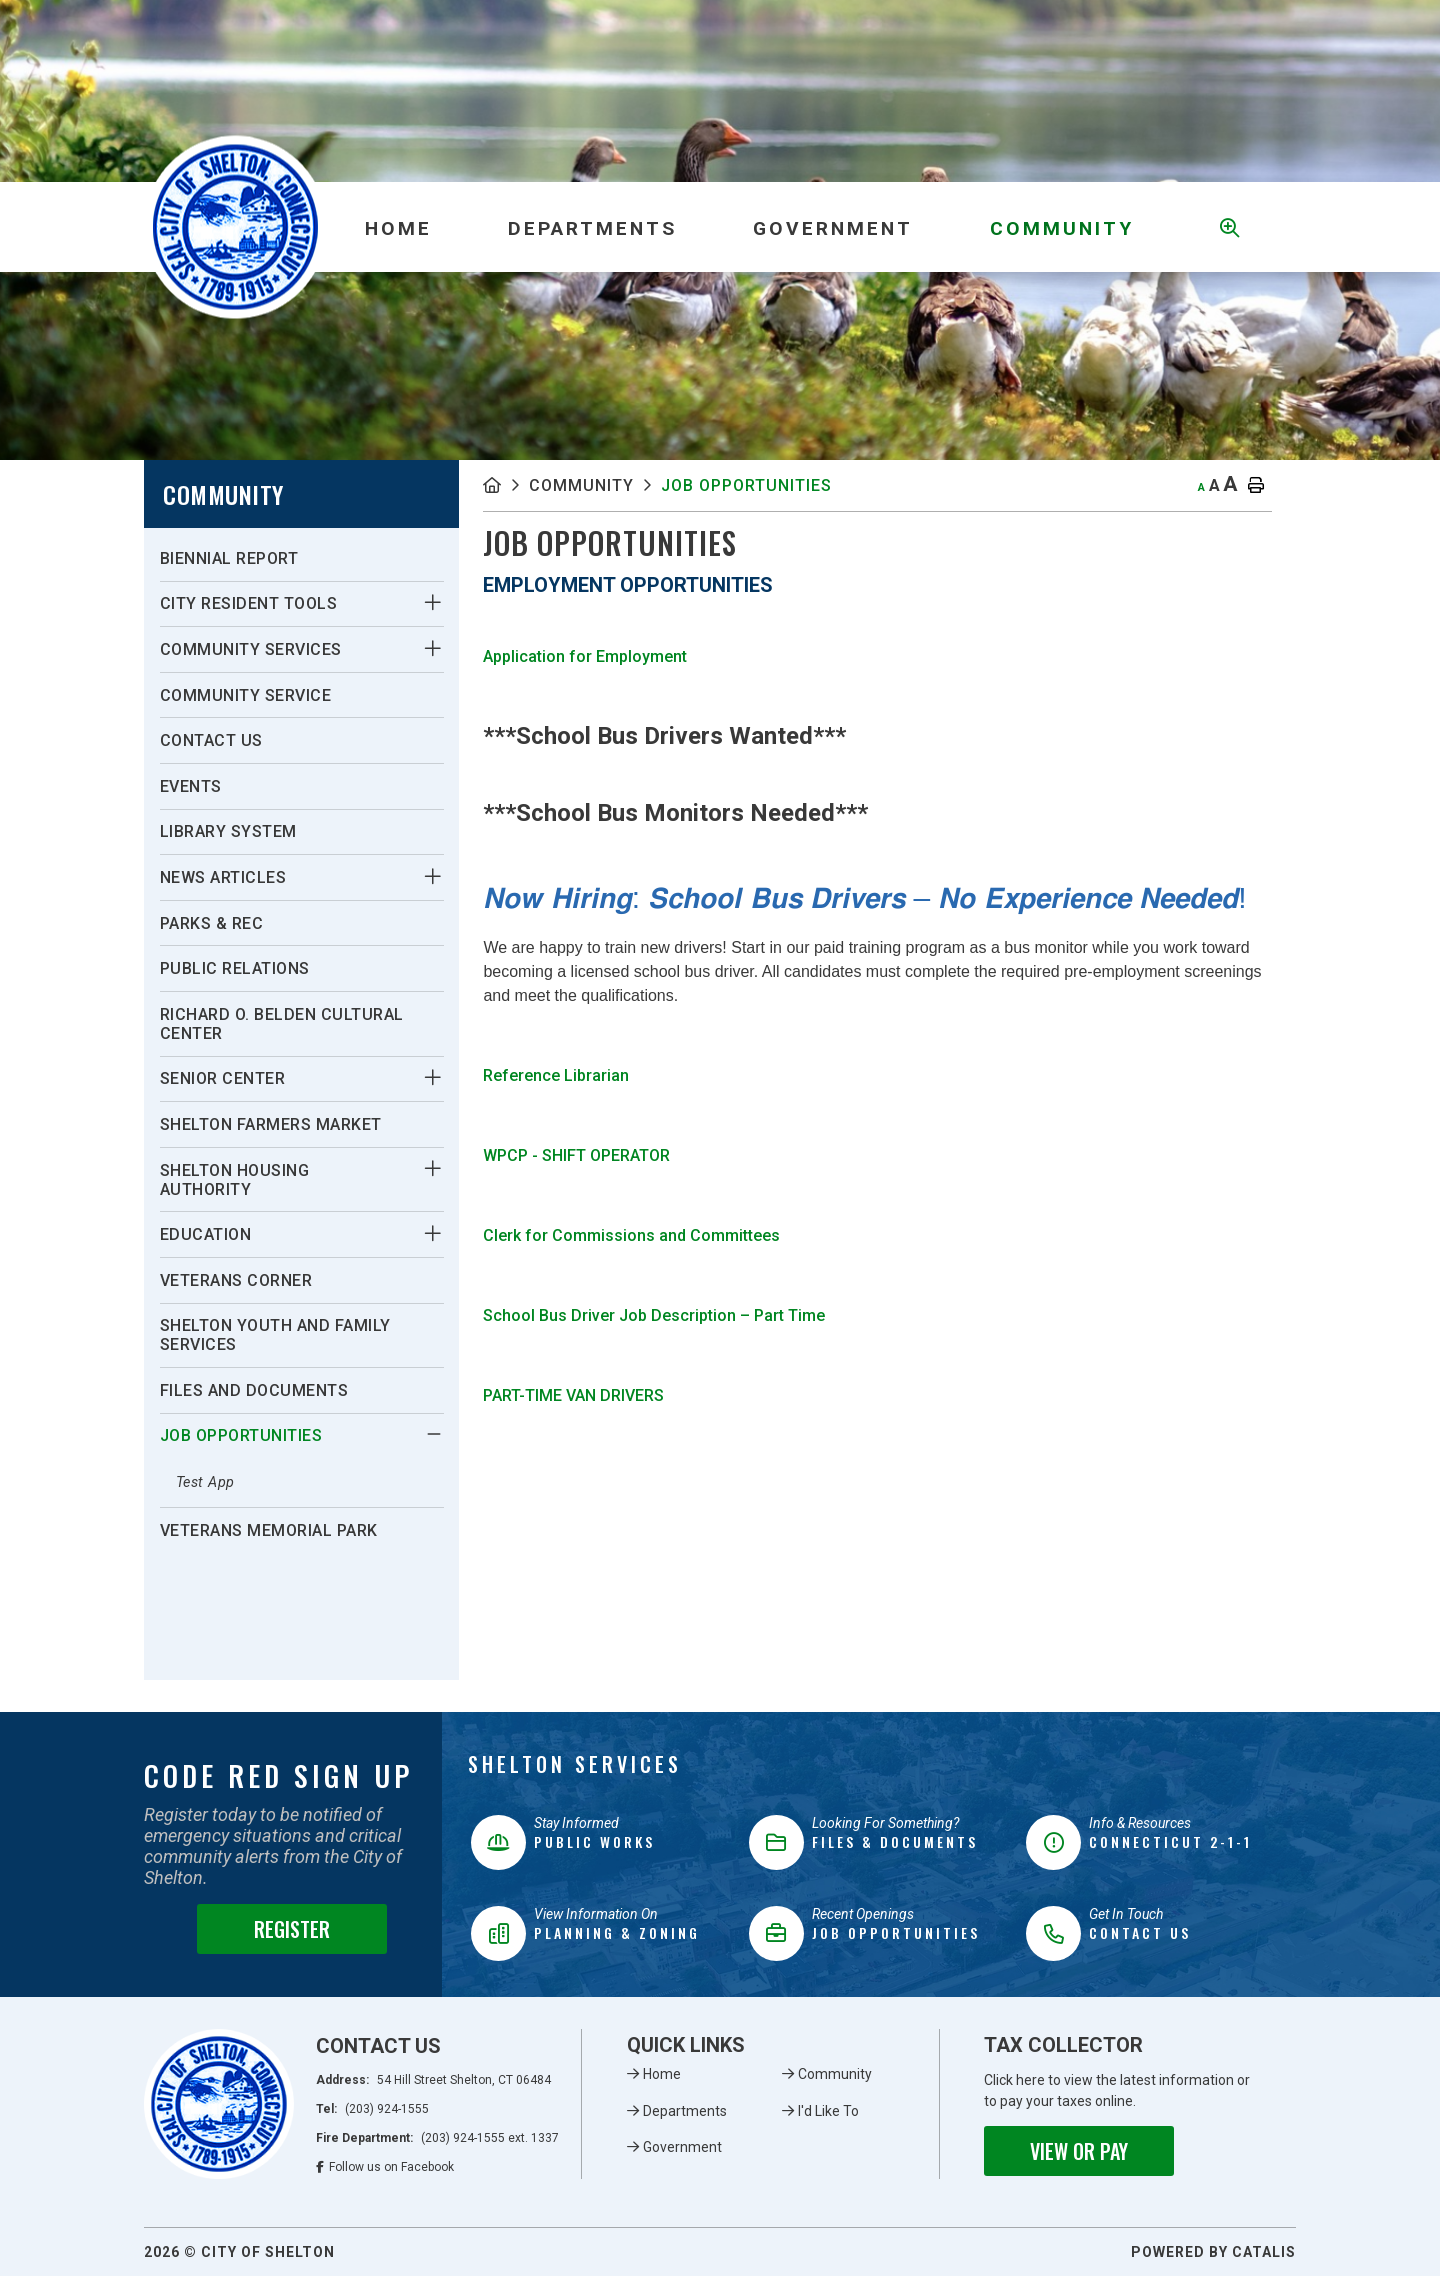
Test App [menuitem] (205, 1482)
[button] (432, 603)
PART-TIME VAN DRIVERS (573, 1395)
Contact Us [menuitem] (211, 740)
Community (581, 485)
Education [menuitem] (206, 1234)
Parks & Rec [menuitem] (212, 923)
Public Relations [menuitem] (235, 968)
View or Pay (1079, 2151)
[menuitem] (399, 227)
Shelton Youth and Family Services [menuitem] (275, 1335)
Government (682, 2147)
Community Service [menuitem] (246, 695)
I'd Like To (828, 2111)
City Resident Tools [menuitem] (249, 603)
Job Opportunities (746, 485)
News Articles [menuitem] (223, 877)
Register (292, 1929)
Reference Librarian (556, 1075)
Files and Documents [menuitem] (254, 1390)
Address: (433, 2080)
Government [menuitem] (833, 228)
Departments (685, 2111)
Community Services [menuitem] (251, 649)
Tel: (372, 2109)
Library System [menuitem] (228, 831)
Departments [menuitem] (592, 228)
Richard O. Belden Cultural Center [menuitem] (282, 1024)
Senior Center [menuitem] (223, 1078)
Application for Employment (585, 656)
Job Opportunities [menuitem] (241, 1435)
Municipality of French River (235, 226)
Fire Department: (437, 2138)
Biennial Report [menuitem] (229, 558)
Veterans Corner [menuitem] (236, 1280)
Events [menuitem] (191, 786)
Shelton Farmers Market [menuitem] (271, 1124)
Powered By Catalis (1213, 2252)
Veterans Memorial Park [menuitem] (269, 1530)
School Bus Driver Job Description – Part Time (656, 1315)
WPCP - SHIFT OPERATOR (576, 1155)
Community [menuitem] (1062, 228)
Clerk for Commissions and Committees (631, 1235)
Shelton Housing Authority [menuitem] (235, 1180)
